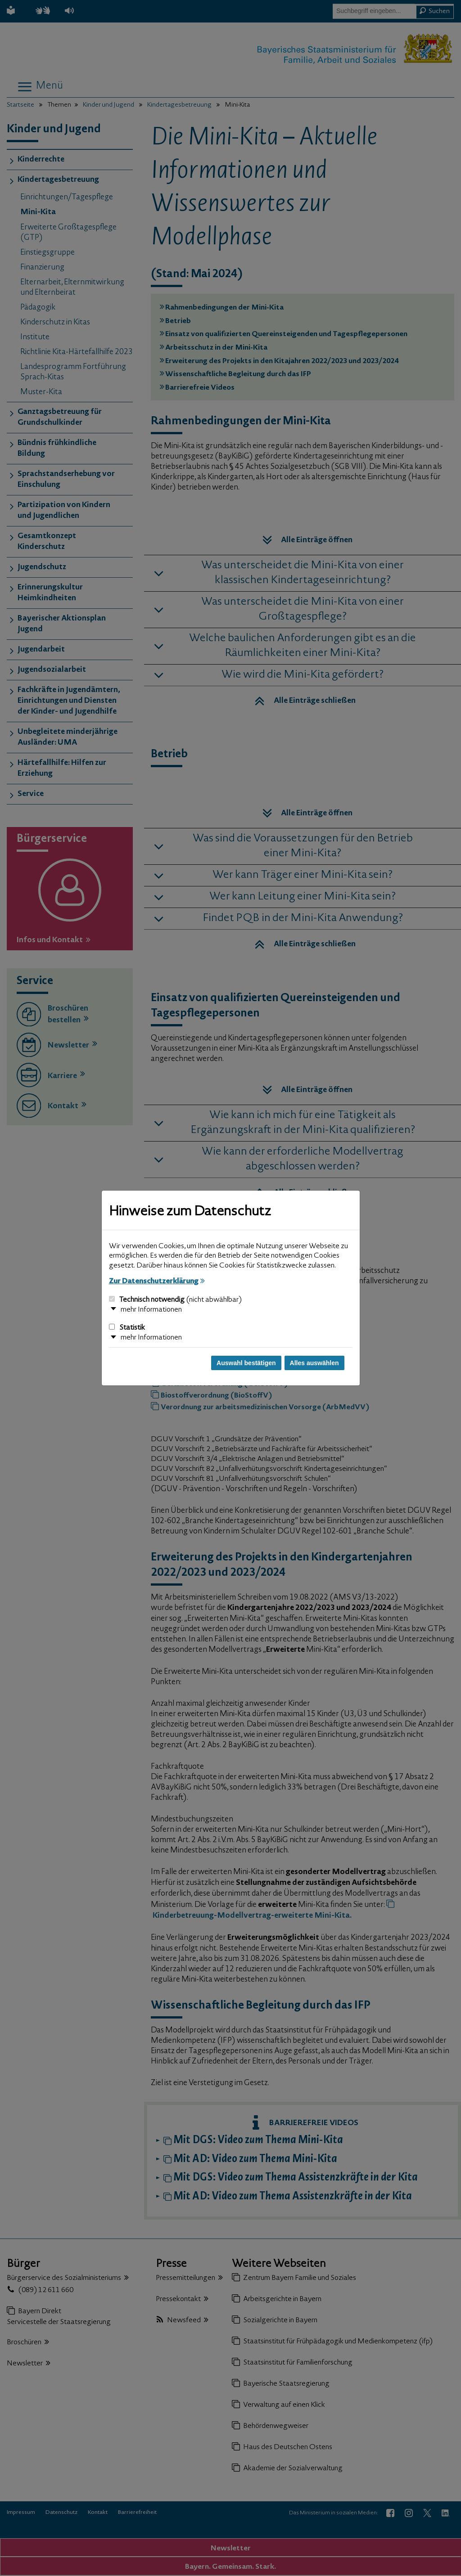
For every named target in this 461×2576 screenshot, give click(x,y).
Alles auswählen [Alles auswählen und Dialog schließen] (314, 1363)
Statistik (127, 1327)
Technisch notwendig (175, 1300)
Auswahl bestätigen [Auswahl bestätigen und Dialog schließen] (246, 1363)
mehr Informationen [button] (151, 1309)
